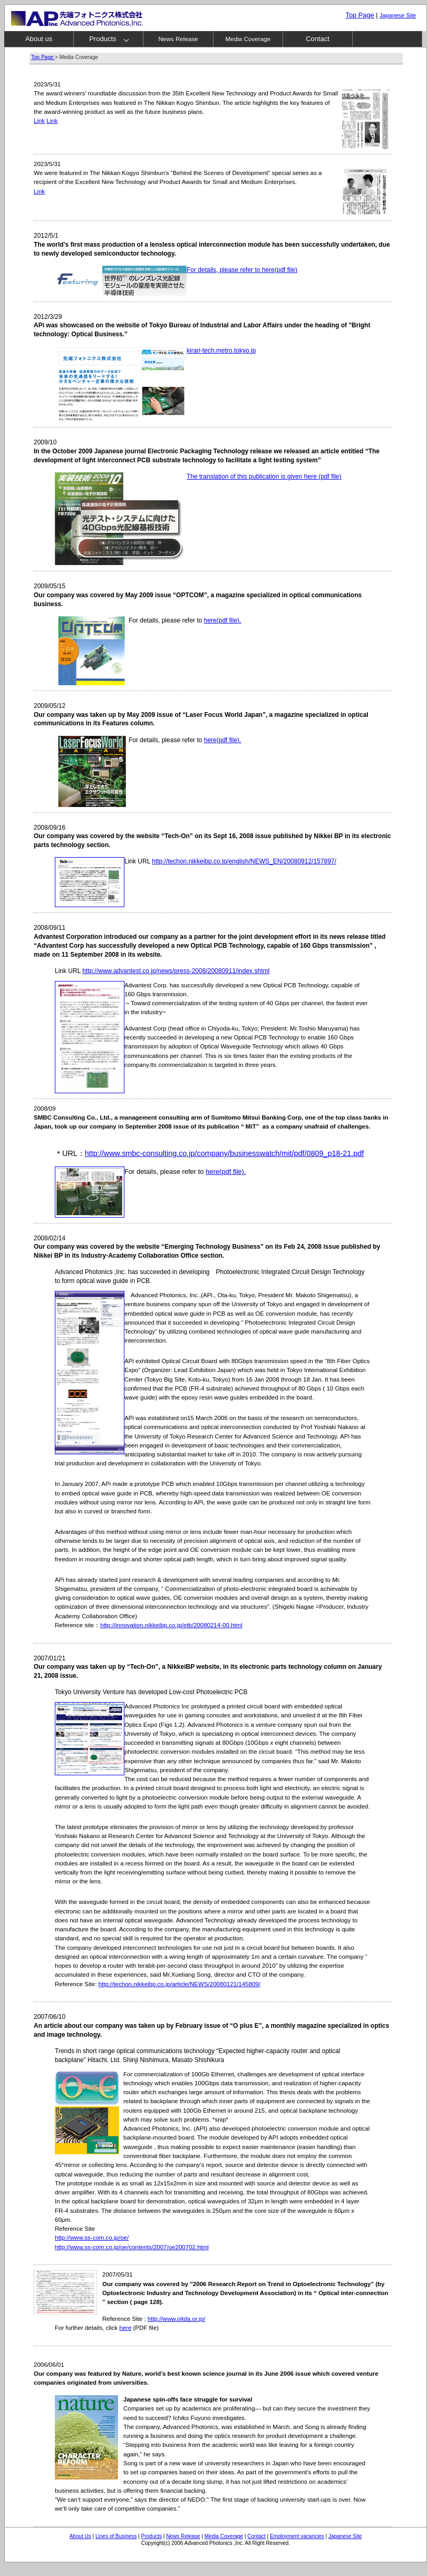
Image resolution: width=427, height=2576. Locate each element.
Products (102, 39)
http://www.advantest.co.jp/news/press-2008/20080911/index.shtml (175, 971)
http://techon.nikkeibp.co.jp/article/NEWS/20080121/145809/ (179, 1984)
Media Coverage (247, 38)
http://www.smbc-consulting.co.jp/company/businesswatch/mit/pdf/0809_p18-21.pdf (224, 1153)
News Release (178, 38)
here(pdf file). (222, 620)
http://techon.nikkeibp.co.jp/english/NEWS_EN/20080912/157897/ (244, 861)
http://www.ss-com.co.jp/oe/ (92, 2237)
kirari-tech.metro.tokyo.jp (221, 350)
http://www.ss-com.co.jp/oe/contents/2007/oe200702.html (132, 2247)
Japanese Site (345, 2536)
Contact (317, 39)
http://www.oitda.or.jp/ (176, 2319)
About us (38, 39)
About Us (80, 2536)
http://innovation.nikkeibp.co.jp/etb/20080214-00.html (171, 1625)
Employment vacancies (297, 2536)
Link (39, 121)
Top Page (360, 15)
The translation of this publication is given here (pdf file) (264, 476)
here (125, 2328)
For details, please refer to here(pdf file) (242, 270)
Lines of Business (116, 2536)
